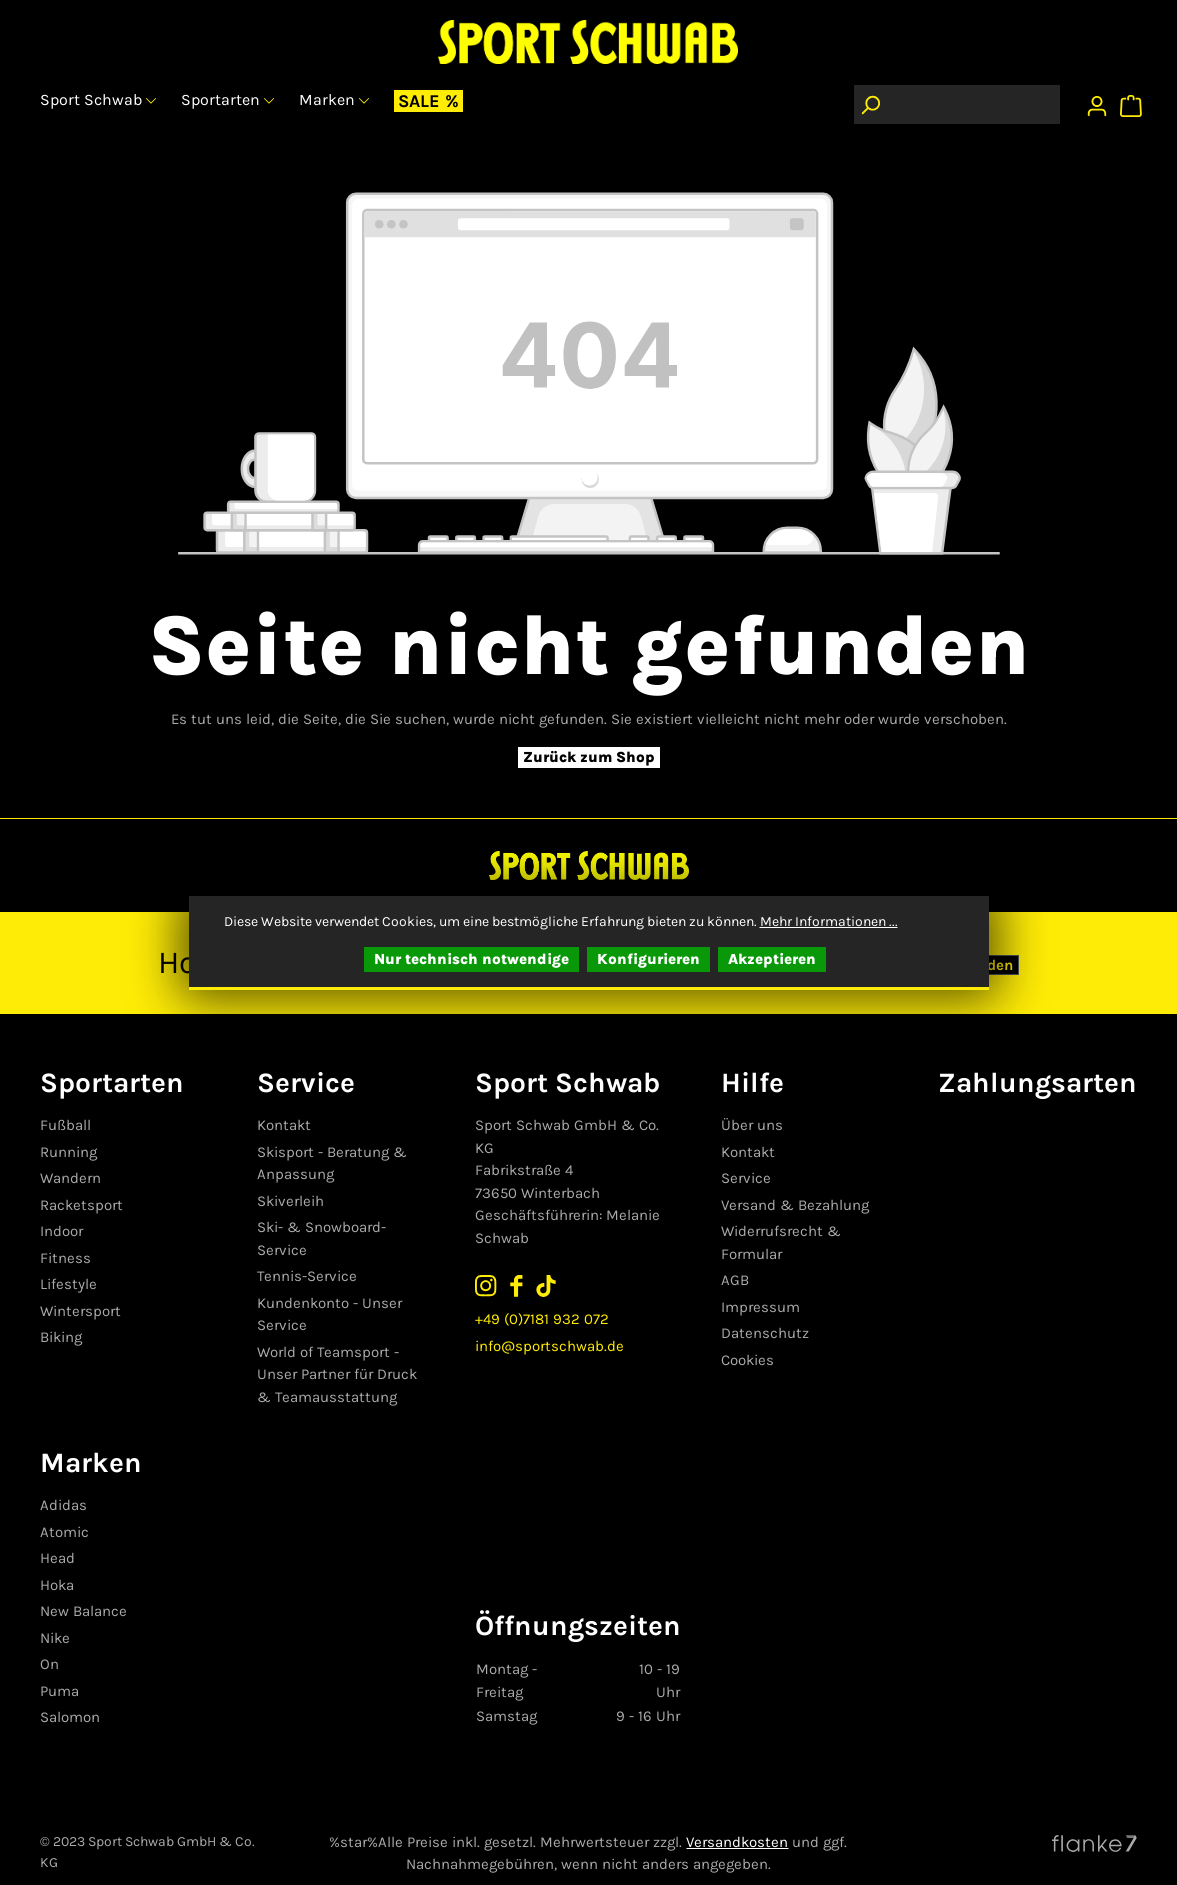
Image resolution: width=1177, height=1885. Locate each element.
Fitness (65, 1258)
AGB (736, 1280)
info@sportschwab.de (553, 1346)
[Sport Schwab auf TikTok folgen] (550, 1284)
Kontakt (286, 1125)
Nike (55, 1615)
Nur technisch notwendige (471, 959)
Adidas (63, 1483)
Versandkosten (737, 1819)
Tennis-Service (309, 1254)
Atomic (64, 1509)
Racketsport (81, 1205)
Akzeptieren (772, 959)
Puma (59, 1668)
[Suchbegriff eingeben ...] (973, 104)
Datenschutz (766, 1333)
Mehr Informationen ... (829, 921)
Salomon (70, 1695)
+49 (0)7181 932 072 (546, 1318)
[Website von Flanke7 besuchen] (1094, 1819)
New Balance (83, 1589)
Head (57, 1536)
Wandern (70, 1178)
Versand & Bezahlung (796, 1205)
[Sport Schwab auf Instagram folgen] (490, 1284)
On (49, 1642)
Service (747, 1178)
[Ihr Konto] (1097, 101)
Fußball (65, 1125)
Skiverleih (292, 1201)
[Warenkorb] (1133, 101)
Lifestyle (68, 1284)
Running (68, 1152)
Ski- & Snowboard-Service (348, 1227)
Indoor (61, 1231)
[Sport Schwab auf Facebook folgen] (520, 1284)
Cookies (748, 1360)
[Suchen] (870, 104)
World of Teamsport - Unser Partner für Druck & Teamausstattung (348, 1351)
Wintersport (80, 1311)
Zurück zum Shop (589, 757)
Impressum (761, 1307)
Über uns (753, 1125)
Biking (61, 1337)
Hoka (57, 1562)
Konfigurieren (648, 959)
